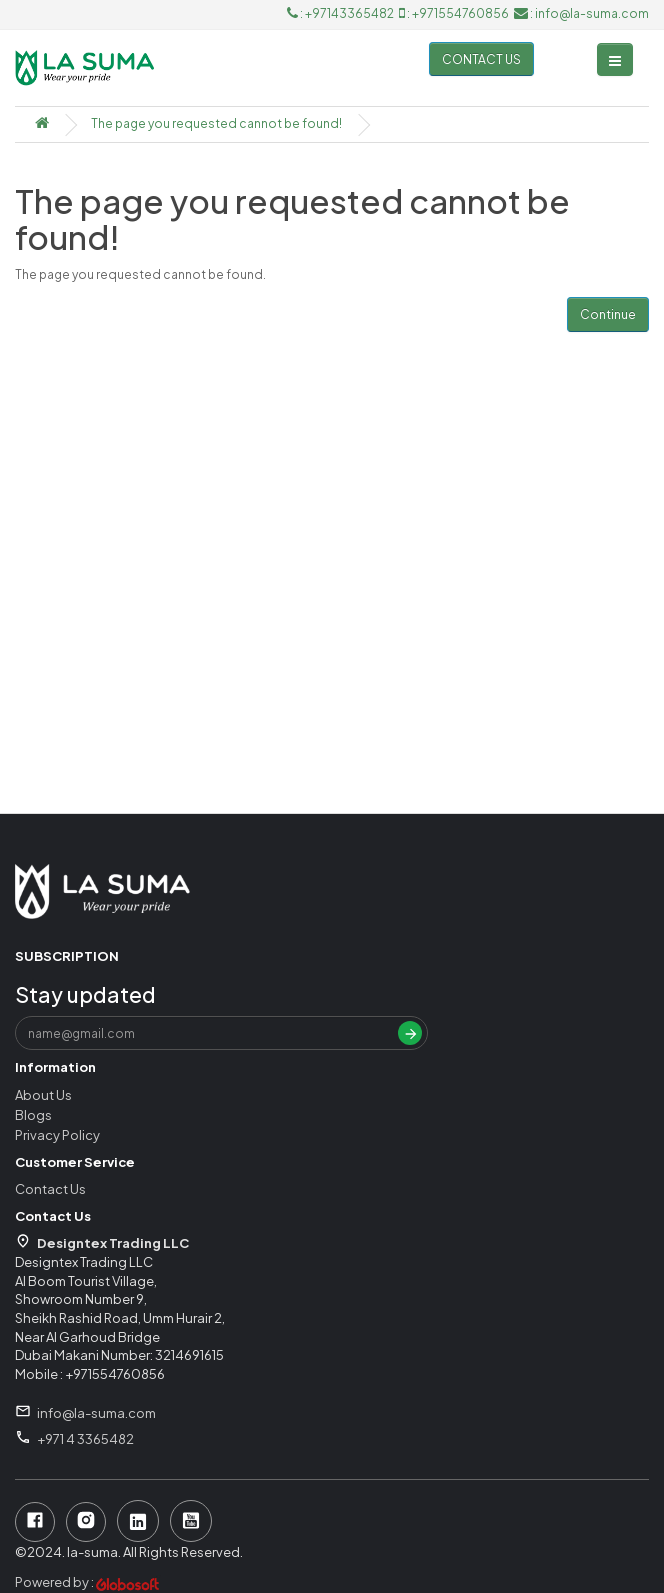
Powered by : (88, 1582)
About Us (43, 1095)
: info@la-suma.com (581, 13)
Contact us (481, 59)
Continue (608, 314)
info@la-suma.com (96, 1413)
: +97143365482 (341, 13)
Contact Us (50, 1189)
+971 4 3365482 (85, 1439)
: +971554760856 (455, 13)
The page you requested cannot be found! (216, 123)
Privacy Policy (57, 1135)
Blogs (33, 1115)
